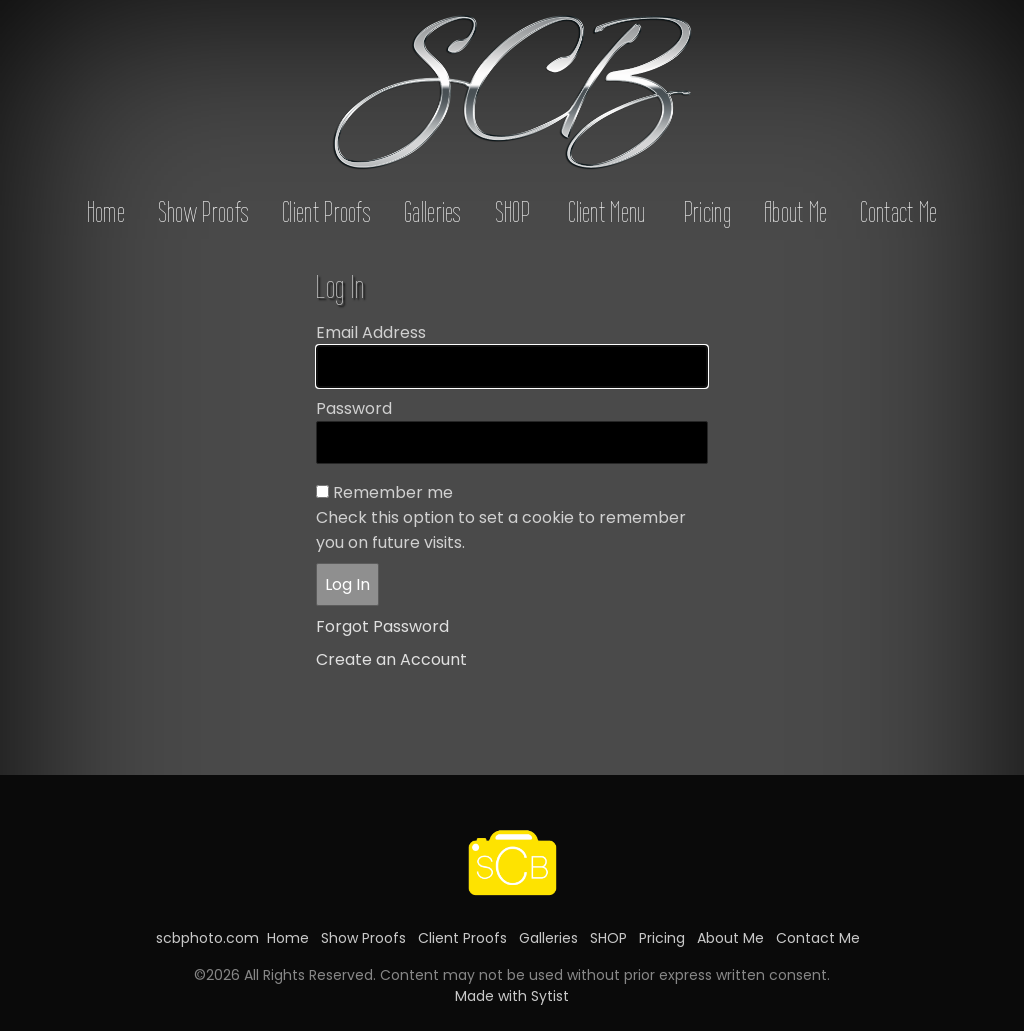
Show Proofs (203, 212)
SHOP (512, 212)
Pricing (707, 212)
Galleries (433, 212)
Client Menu (606, 212)
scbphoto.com (207, 938)
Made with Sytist (512, 996)
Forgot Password (382, 626)
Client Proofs (326, 212)
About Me (795, 212)
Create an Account (391, 659)
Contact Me (898, 212)
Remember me (393, 492)
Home (106, 212)
